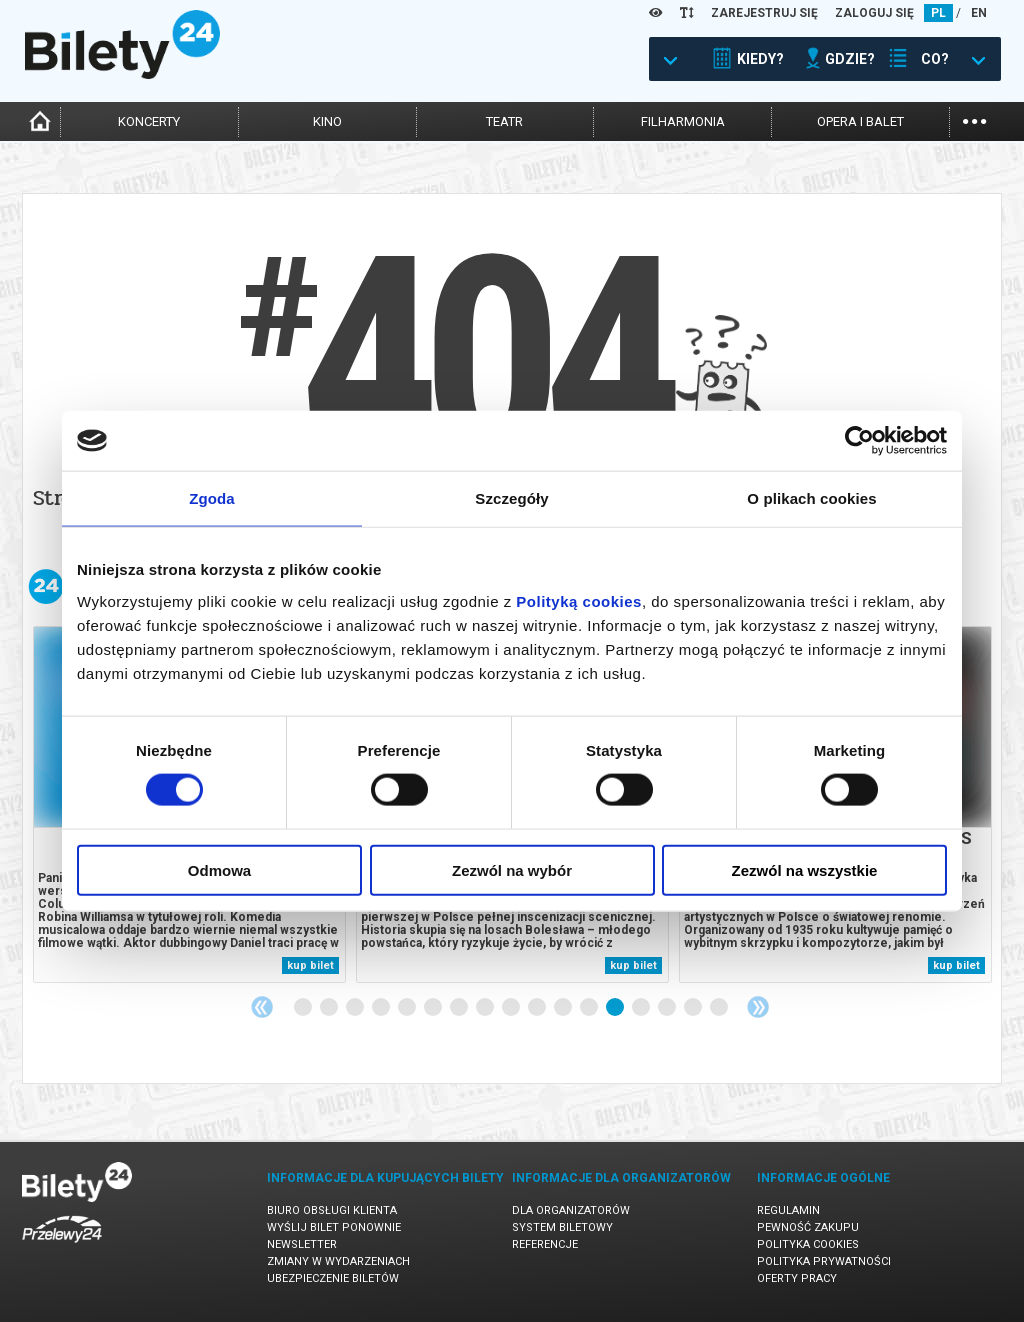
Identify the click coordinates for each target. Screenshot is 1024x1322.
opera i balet (860, 121)
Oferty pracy (797, 1278)
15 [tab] (668, 1008)
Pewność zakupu (808, 1227)
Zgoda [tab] (212, 498)
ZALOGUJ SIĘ (874, 13)
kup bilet (310, 965)
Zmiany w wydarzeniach (338, 1261)
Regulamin (788, 1210)
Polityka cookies (808, 1244)
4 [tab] (382, 1008)
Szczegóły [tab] (511, 498)
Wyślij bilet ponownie (334, 1227)
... (974, 119)
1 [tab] (304, 1008)
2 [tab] (330, 1008)
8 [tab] (486, 1008)
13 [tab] (616, 1008)
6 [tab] (434, 1008)
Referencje (545, 1244)
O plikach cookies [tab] (811, 498)
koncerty (149, 121)
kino (327, 121)
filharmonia (683, 121)
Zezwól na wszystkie (805, 869)
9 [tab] (512, 1008)
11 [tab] (564, 1008)
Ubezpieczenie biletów (333, 1278)
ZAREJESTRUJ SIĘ (764, 13)
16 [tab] (694, 1008)
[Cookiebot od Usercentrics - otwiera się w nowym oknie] (859, 441)
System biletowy (562, 1227)
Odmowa (219, 869)
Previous (262, 1007)
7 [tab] (460, 1008)
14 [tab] (642, 1008)
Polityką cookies (579, 600)
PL (938, 13)
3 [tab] (356, 1008)
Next (758, 1007)
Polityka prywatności (824, 1261)
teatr (504, 121)
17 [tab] (720, 1008)
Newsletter (302, 1244)
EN (979, 13)
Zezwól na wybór (512, 869)
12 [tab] (590, 1008)
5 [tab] (408, 1008)
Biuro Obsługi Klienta (332, 1210)
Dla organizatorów (571, 1210)
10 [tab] (538, 1008)
